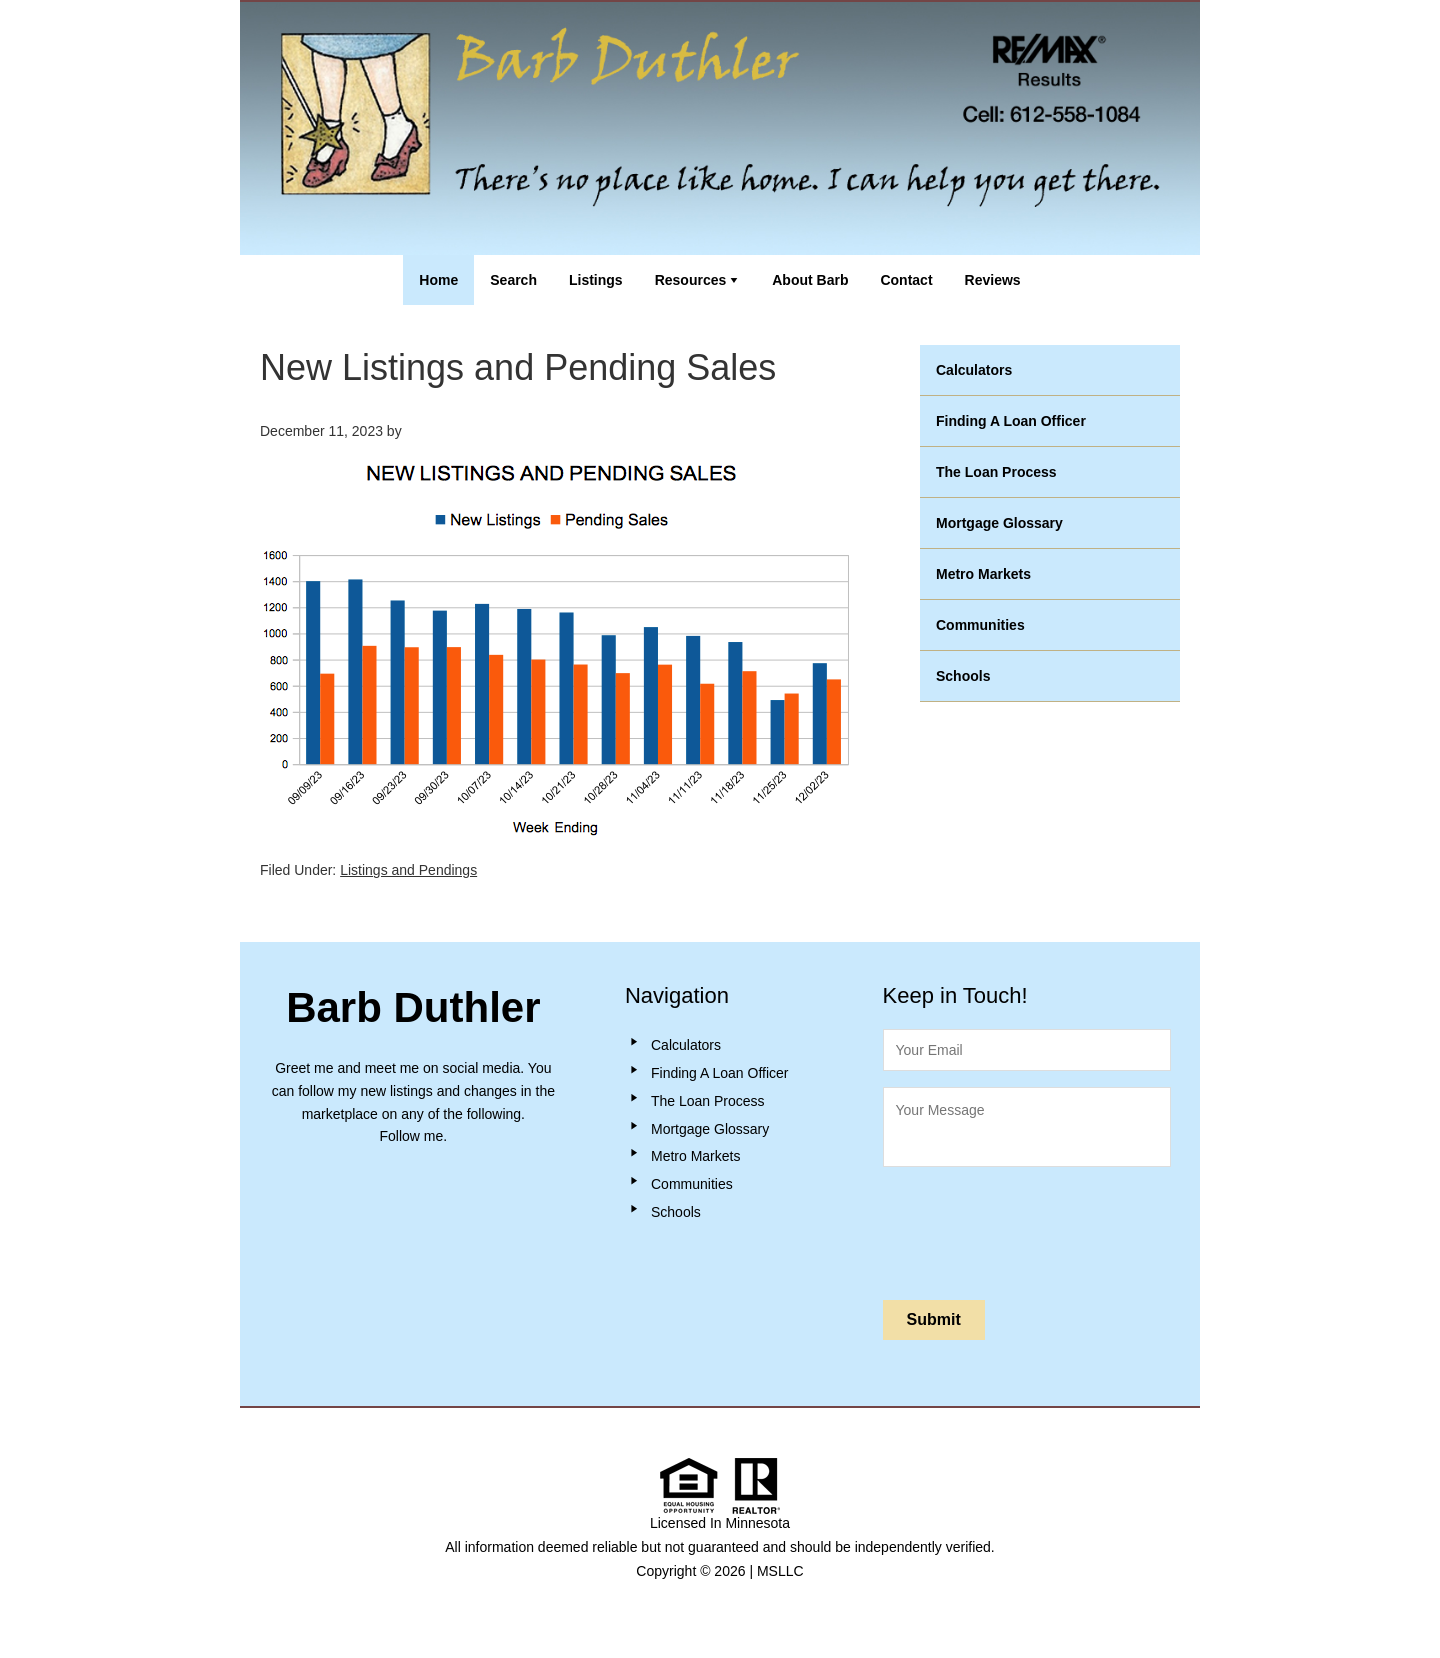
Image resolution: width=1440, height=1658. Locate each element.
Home (438, 280)
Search (513, 280)
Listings (596, 280)
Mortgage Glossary (999, 523)
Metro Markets (983, 574)
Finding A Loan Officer (1011, 421)
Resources (691, 280)
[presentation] (1035, 1229)
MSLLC (780, 1571)
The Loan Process (996, 472)
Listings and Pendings (408, 870)
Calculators (974, 370)
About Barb (810, 280)
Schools (963, 676)
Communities (980, 625)
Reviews (993, 280)
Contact (906, 280)
